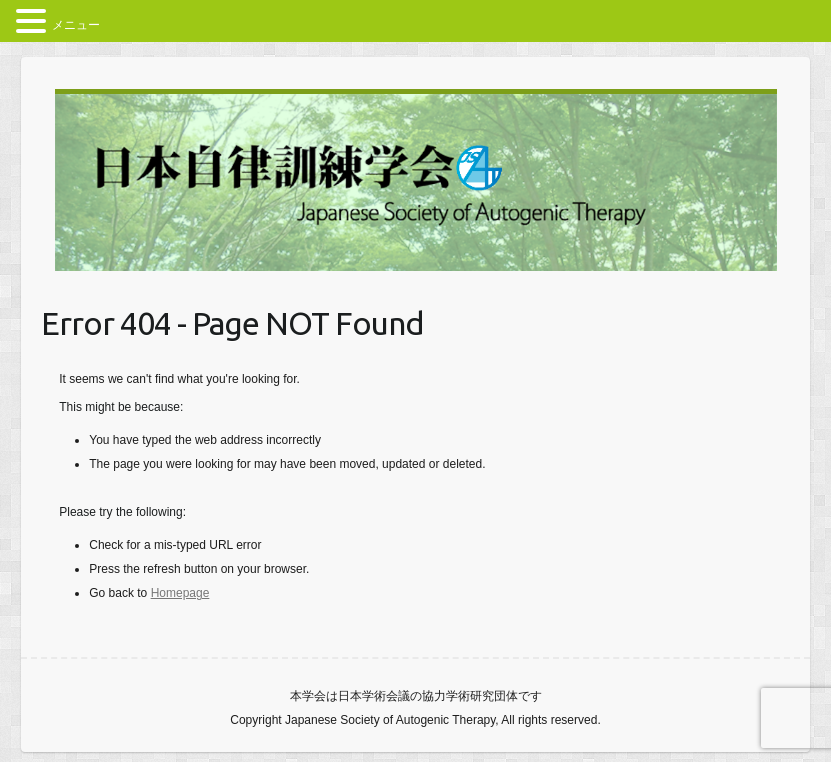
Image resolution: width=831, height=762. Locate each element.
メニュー (76, 25)
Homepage (180, 593)
